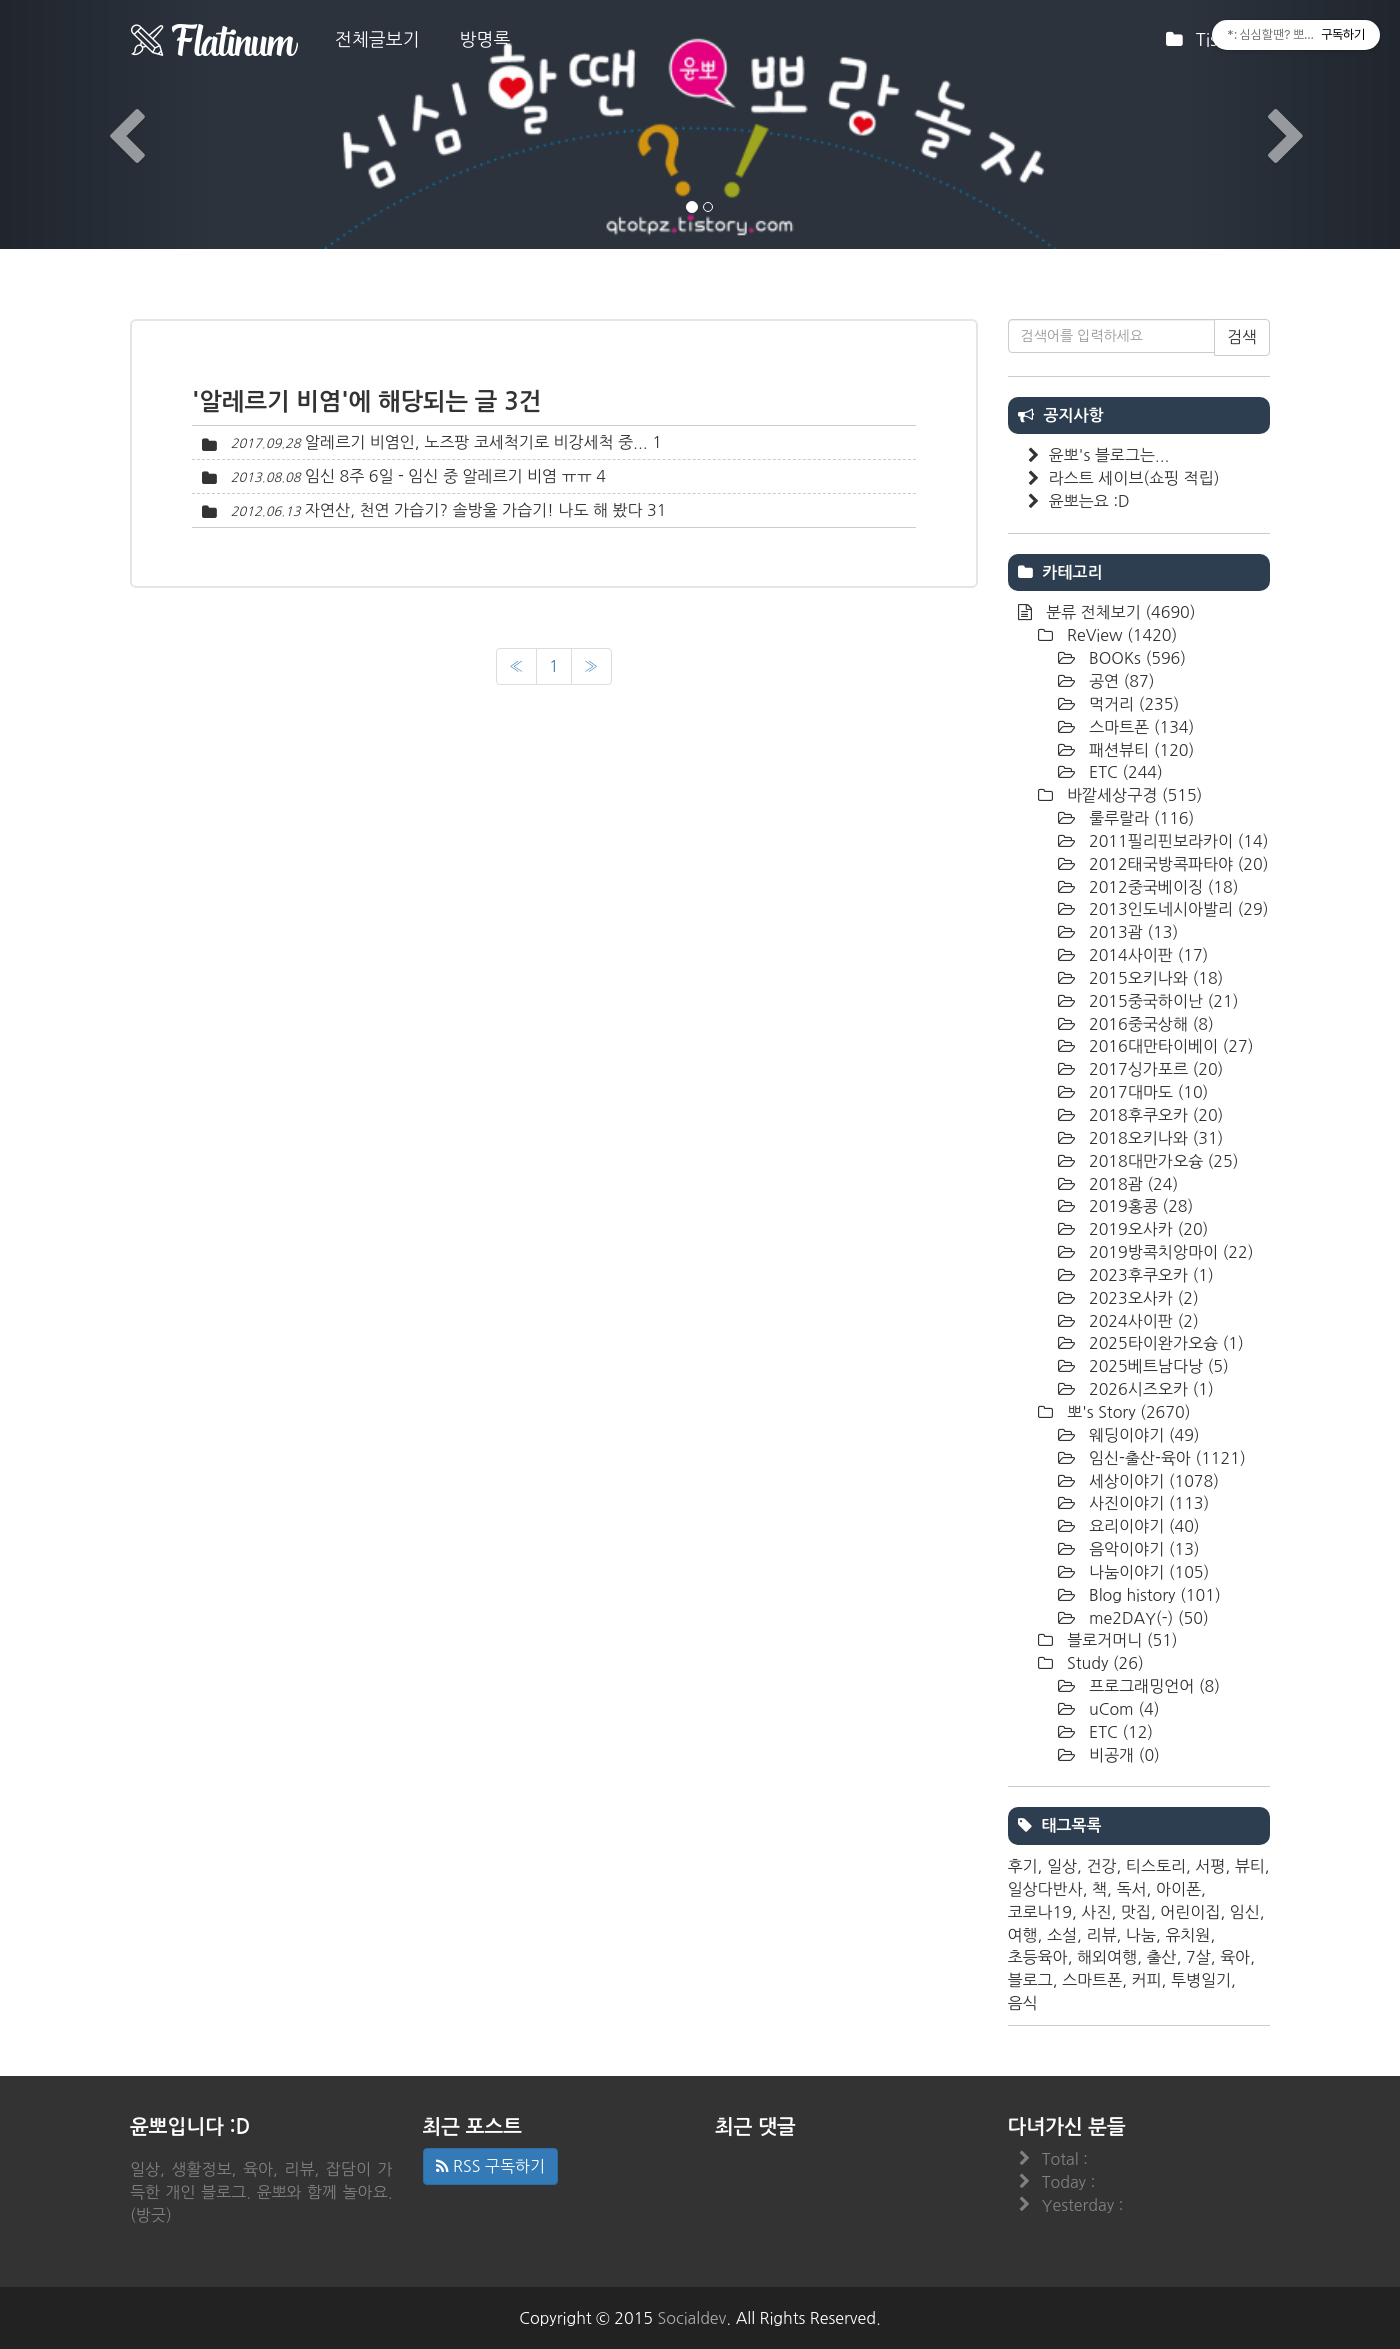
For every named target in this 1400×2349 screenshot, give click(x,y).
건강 (1101, 1866)
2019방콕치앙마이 (1169, 1252)
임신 (1245, 1912)
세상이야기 (1152, 1481)
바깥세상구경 (1133, 795)
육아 (1235, 1957)
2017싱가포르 (1154, 1069)
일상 (1062, 1866)
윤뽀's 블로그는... (1109, 455)
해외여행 (1107, 1957)
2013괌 (1132, 932)
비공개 (1122, 1755)
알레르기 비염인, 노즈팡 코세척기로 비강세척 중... (476, 442)
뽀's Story (1127, 1412)
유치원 (1187, 1935)
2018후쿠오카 (1154, 1115)
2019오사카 (1147, 1229)
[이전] (516, 666)
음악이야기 (1142, 1549)
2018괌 (1132, 1184)
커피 (1146, 1980)
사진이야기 (1147, 1503)
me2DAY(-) (1147, 1618)
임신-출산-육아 (1165, 1458)
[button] (105, 124)
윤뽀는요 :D (1089, 501)
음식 (1023, 2003)
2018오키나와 (1154, 1138)
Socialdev (692, 2318)
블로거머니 (1120, 1640)
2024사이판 (1142, 1321)
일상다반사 (1045, 1889)
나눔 (1141, 1935)
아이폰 (1178, 1889)
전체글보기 (377, 40)
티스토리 (1156, 1866)
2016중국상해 (1149, 1024)
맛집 (1136, 1912)
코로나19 (1040, 1912)
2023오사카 (1142, 1298)
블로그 (1030, 1980)
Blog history (1153, 1595)
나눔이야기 (1147, 1572)
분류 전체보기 (1119, 612)
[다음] (591, 666)
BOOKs (1136, 658)
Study (1103, 1663)
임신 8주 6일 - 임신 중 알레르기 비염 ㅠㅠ (448, 476)
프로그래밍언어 (1153, 1686)
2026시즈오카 (1149, 1389)
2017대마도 (1147, 1092)
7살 (1198, 1957)
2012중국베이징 (1162, 887)
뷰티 (1250, 1866)
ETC (1124, 772)
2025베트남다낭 (1157, 1366)
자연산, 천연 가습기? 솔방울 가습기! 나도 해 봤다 (473, 510)
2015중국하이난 (1162, 1001)
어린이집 (1190, 1912)
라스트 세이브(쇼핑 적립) (1134, 478)
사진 (1096, 1912)
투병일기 (1201, 1980)
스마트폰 (1140, 727)
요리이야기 (1142, 1526)
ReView (1120, 635)
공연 (1120, 681)
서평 (1210, 1866)
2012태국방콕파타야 (1177, 864)
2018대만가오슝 (1162, 1161)
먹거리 (1132, 704)
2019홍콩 (1139, 1206)
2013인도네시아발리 (1177, 909)
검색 (1242, 337)
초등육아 (1038, 1957)
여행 (1023, 1935)
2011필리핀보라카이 (1177, 841)
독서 (1131, 1889)
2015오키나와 (1154, 978)
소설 (1062, 1935)
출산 (1162, 1957)
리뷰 (1101, 1935)
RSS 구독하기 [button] (491, 2166)
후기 (1023, 1866)
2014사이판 (1147, 955)
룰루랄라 (1140, 818)
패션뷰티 (1140, 750)
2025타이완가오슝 (1164, 1343)
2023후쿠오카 (1149, 1275)
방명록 (485, 40)
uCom (1122, 1709)
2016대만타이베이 (1169, 1046)
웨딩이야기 (1142, 1435)
